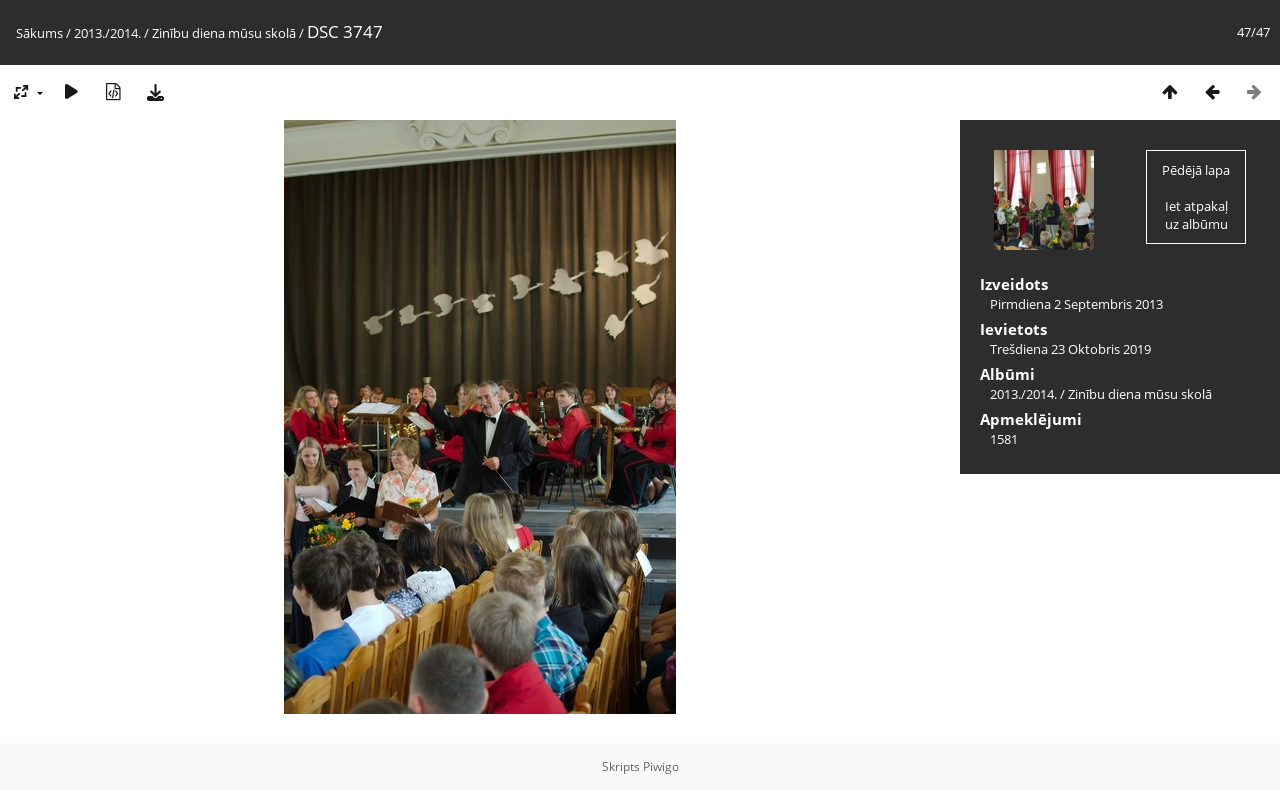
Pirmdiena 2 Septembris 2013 (1076, 304)
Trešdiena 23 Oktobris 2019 (1070, 349)
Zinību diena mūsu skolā (224, 33)
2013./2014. (107, 33)
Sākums (39, 33)
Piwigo (661, 766)
